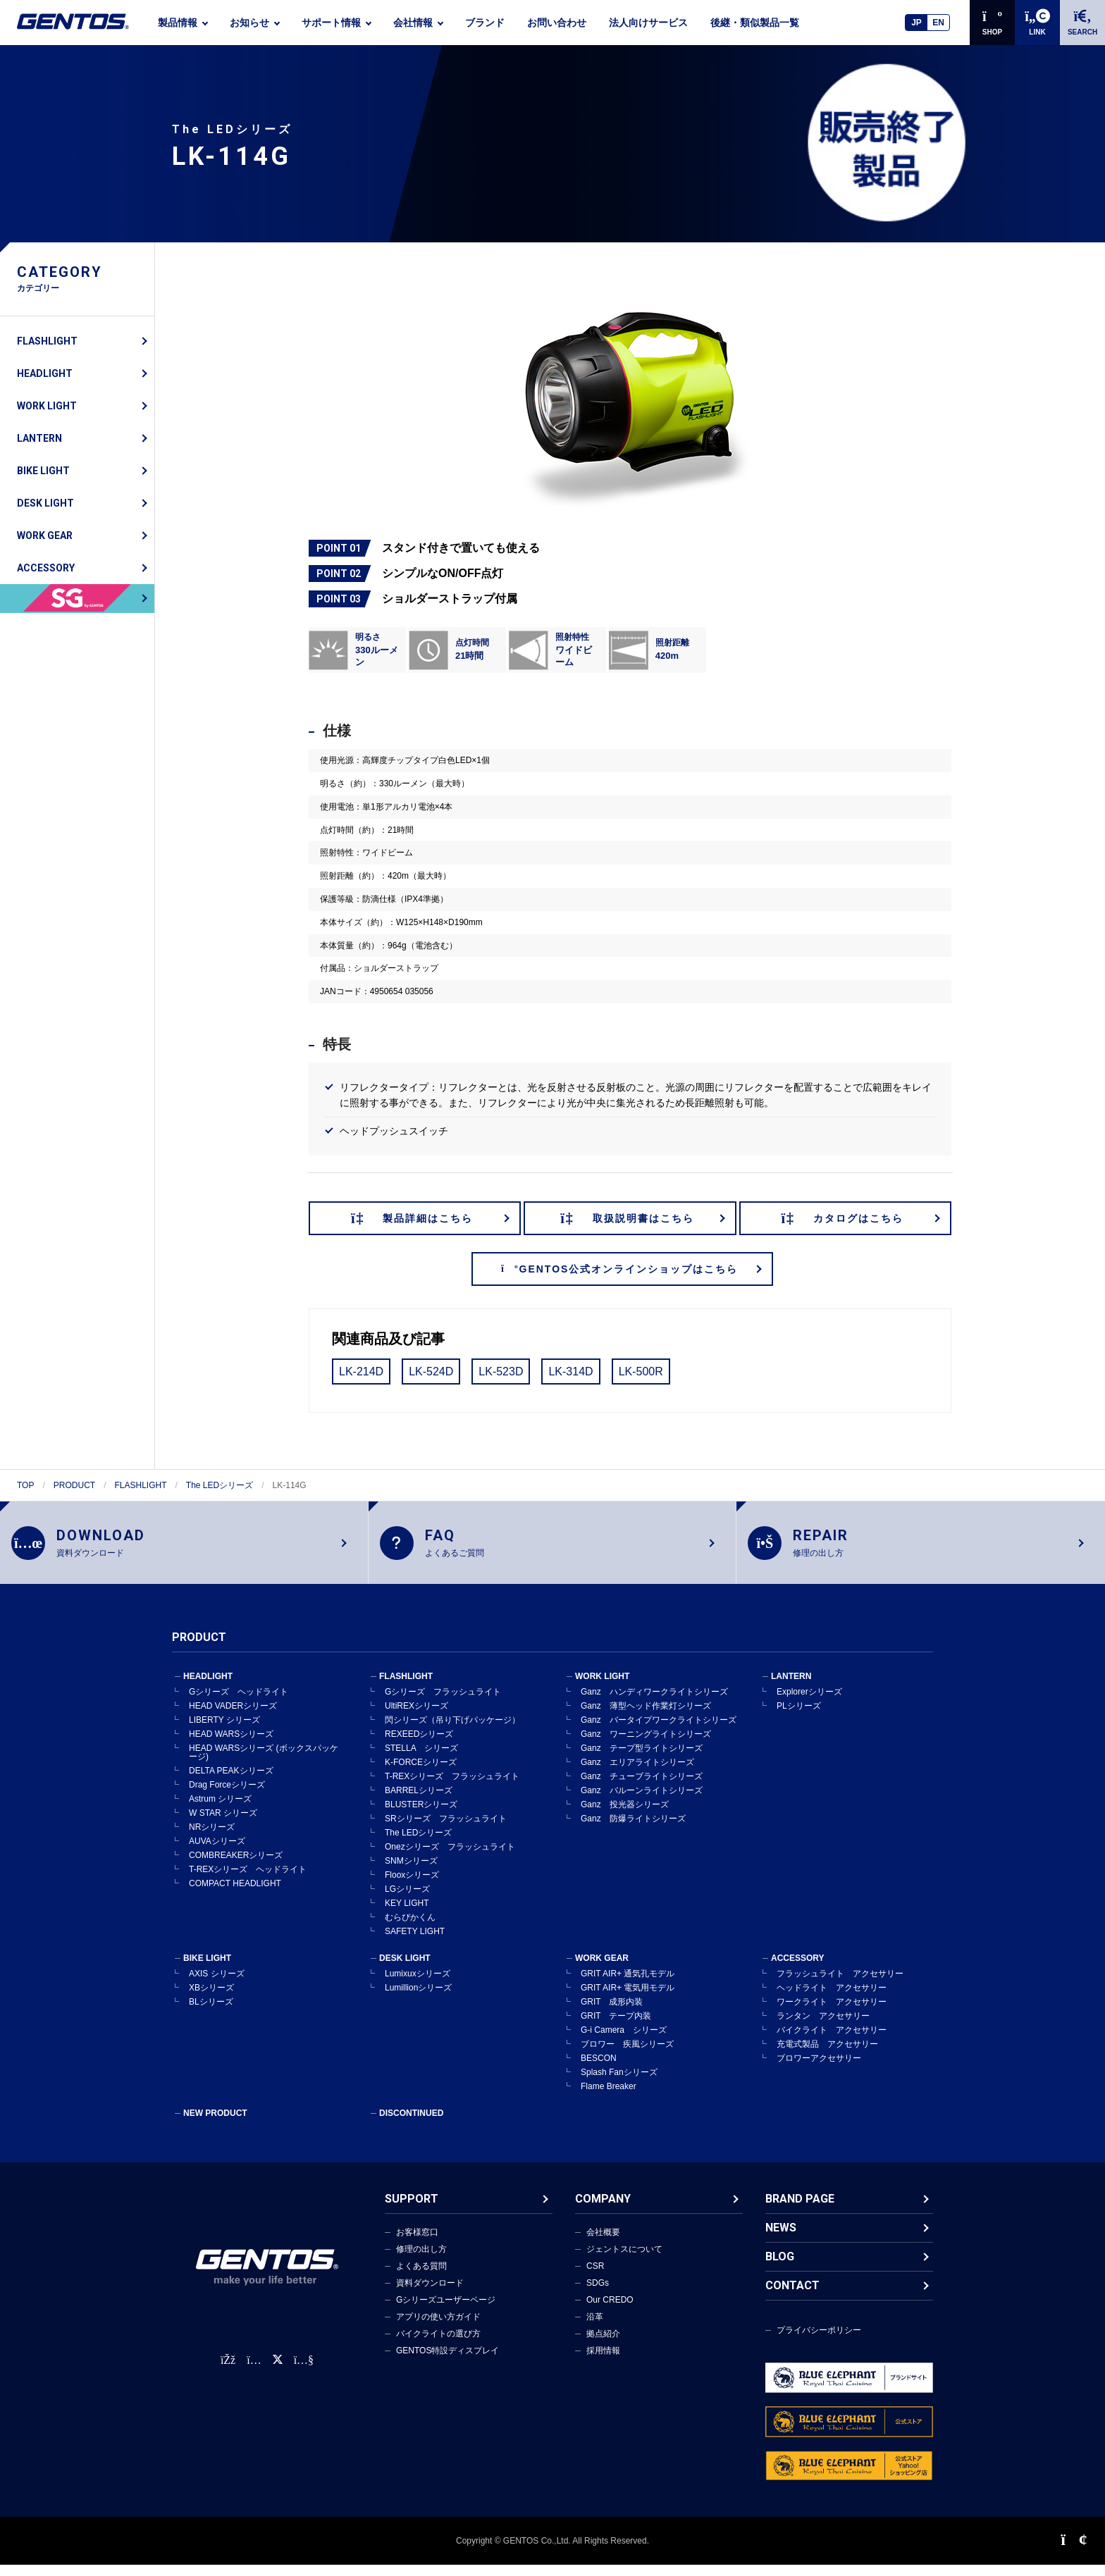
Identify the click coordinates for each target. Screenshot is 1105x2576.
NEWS (780, 2239)
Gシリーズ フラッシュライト (443, 1703)
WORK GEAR (45, 535)
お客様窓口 (417, 2243)
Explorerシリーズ (809, 1703)
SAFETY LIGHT (415, 1943)
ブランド (485, 22)
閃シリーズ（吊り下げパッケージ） (452, 1731)
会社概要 (603, 2243)
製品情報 (177, 22)
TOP (25, 1485)
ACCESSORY (46, 568)
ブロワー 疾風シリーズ (627, 2055)
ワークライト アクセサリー (832, 2013)
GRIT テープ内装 (616, 2027)
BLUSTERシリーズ (421, 1816)
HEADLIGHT (45, 373)
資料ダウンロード (430, 2294)
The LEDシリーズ (219, 1485)
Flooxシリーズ (412, 1886)
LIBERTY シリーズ (224, 1731)
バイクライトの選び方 (438, 2345)
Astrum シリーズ (220, 1810)
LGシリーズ (407, 1900)
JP (916, 22)
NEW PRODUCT (215, 2124)
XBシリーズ (211, 1999)
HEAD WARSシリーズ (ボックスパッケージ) (263, 1763)
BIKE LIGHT (43, 470)
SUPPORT (411, 2210)
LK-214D (361, 1371)
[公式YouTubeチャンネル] (304, 2371)
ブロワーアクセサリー (819, 2069)
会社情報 (413, 22)
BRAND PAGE (799, 2210)
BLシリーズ (211, 2013)
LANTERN (39, 438)
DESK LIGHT (45, 503)
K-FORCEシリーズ (421, 1773)
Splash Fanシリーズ (619, 2083)
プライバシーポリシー (819, 2341)
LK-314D (570, 1371)
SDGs (597, 2294)
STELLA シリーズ (421, 1759)
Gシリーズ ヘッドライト (238, 1703)
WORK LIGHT (47, 405)
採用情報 (603, 2362)
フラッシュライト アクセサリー (840, 1985)
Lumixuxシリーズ (417, 1985)
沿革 (594, 2328)
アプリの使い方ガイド (438, 2328)
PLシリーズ (799, 1717)
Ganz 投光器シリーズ (625, 1816)
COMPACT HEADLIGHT (235, 1895)
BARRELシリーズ (418, 1802)
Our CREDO (610, 2311)
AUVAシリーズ (217, 1852)
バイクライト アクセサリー (832, 2041)
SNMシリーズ (411, 1872)
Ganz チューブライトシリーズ (642, 1787)
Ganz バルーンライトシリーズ (642, 1802)
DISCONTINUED (411, 2124)
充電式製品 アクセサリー (827, 2055)
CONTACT (792, 2296)
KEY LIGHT (406, 1914)
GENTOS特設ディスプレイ (447, 2362)
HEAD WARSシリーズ (231, 1745)
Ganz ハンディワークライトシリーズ (654, 1703)
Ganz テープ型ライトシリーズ (642, 1759)
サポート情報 (331, 22)
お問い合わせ (556, 22)
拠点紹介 (603, 2345)
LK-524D (431, 1371)
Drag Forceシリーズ (227, 1796)
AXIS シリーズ (217, 1985)
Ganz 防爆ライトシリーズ (633, 1830)
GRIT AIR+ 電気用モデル (627, 1999)
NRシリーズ (212, 1838)
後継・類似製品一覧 (754, 22)
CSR (595, 2277)
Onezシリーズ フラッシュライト (450, 1858)
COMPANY (603, 2210)
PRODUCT (74, 1485)
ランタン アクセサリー (823, 2027)
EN (938, 22)
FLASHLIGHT (47, 341)
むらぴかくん (410, 1928)
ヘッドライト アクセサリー (832, 1999)
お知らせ (249, 22)
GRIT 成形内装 (612, 2013)
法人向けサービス (648, 22)
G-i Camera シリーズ (624, 2041)
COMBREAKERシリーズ (236, 1866)
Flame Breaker (608, 2098)
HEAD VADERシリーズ (233, 1717)
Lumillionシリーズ (418, 1999)
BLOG (779, 2267)
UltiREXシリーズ (416, 1717)
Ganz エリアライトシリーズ (637, 1773)
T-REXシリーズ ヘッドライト (248, 1880)
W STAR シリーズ (223, 1824)
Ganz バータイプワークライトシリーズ (658, 1731)
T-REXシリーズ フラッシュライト (452, 1787)
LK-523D (501, 1371)
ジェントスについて (624, 2260)
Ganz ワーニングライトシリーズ (646, 1745)
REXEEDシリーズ (419, 1745)
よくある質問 (421, 2277)
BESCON (599, 2069)
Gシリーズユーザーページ (445, 2311)
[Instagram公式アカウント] (254, 2371)
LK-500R (641, 1371)
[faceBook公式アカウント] (228, 2371)
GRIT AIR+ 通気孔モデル (627, 1985)
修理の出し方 (421, 2260)
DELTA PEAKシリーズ (231, 1782)
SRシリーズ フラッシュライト (446, 1830)
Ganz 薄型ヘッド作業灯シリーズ (646, 1717)
